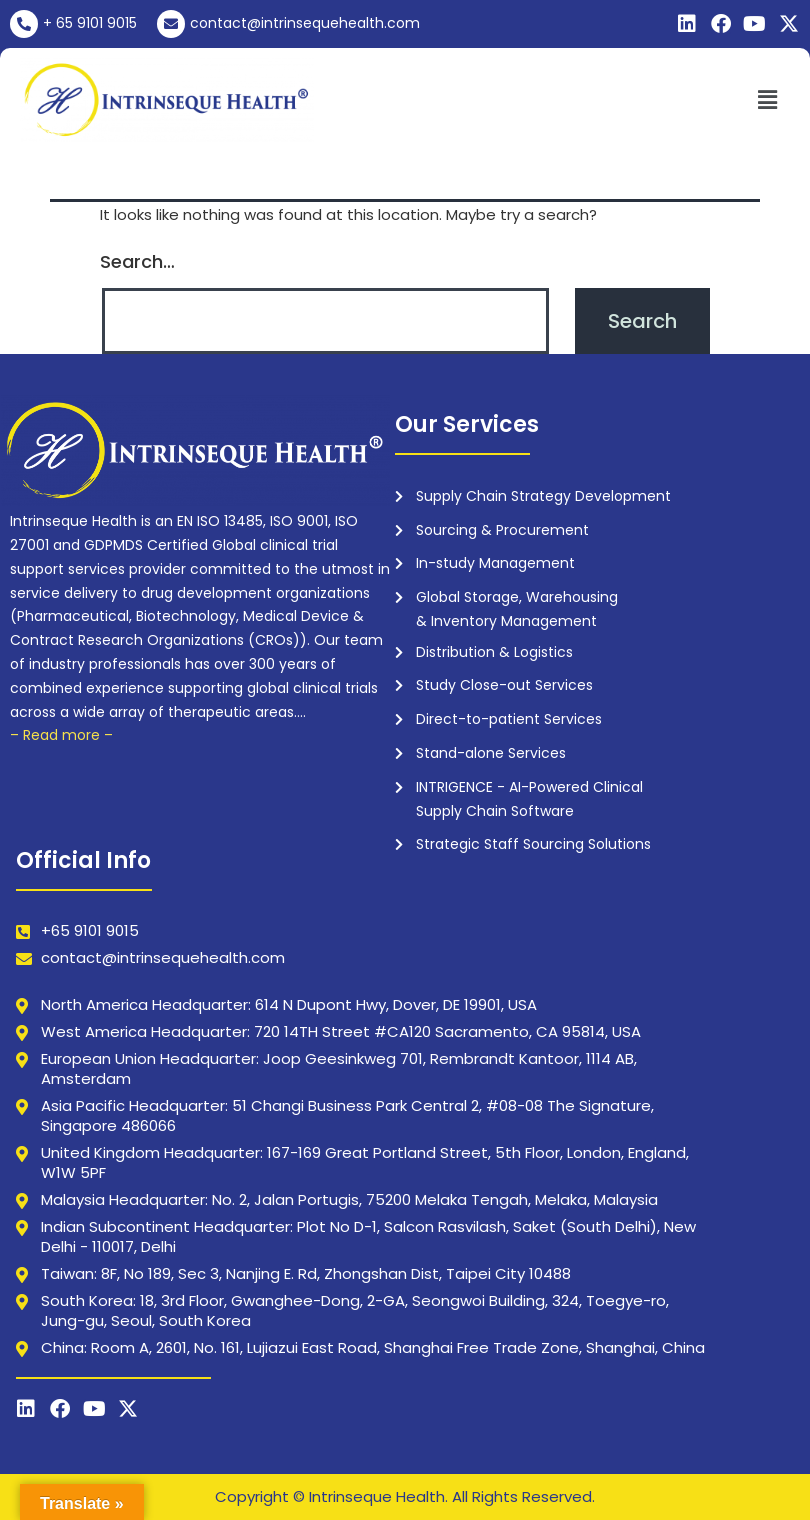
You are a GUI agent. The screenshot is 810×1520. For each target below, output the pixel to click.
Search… (137, 261)
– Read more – (61, 735)
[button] (768, 100)
